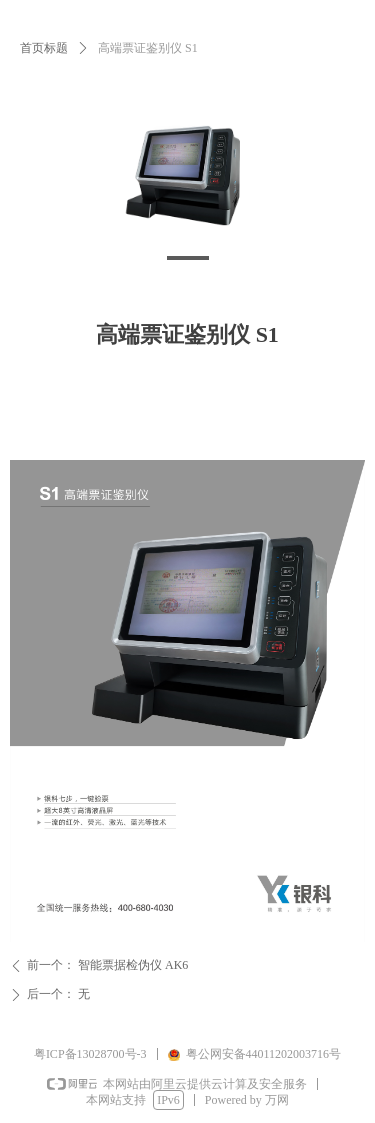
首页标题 (44, 48)
